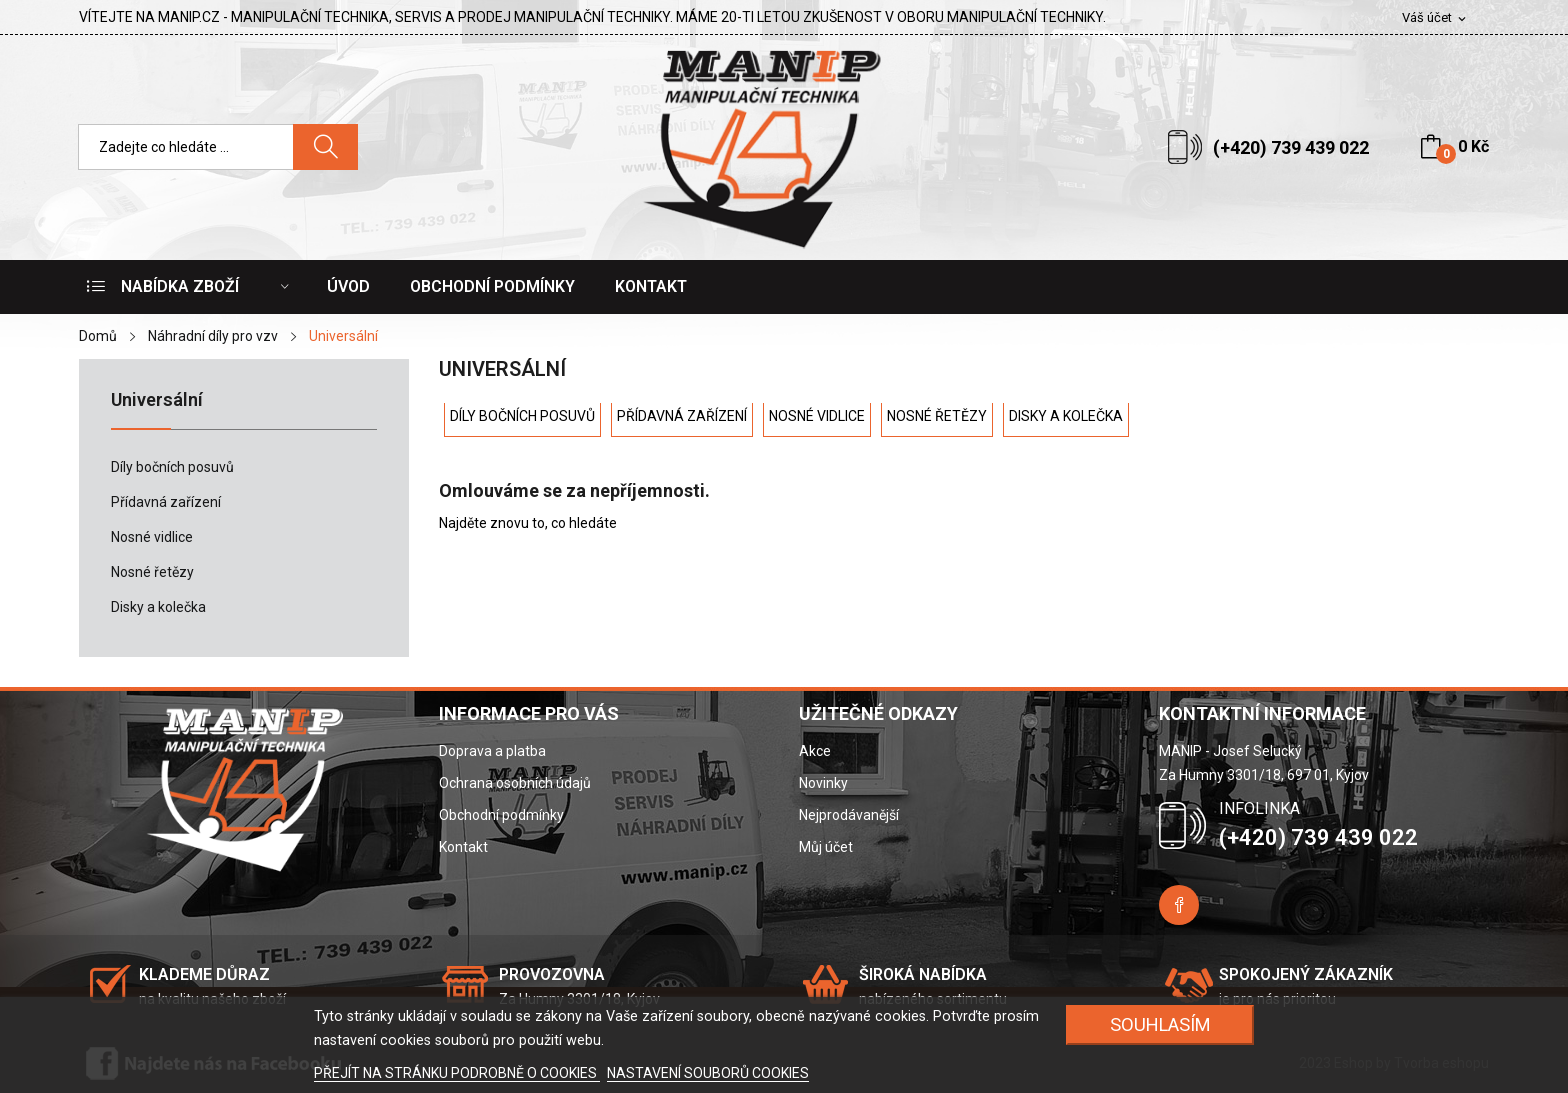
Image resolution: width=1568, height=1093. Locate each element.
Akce (815, 751)
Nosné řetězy (152, 572)
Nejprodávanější (849, 815)
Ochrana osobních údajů (515, 783)
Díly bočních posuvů (172, 467)
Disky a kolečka (158, 607)
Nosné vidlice (152, 537)
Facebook (1179, 905)
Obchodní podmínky (501, 815)
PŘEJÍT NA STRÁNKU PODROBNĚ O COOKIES (457, 1073)
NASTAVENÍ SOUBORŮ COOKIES (708, 1073)
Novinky (823, 783)
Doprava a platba (492, 751)
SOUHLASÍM (1160, 1024)
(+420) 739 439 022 (1291, 147)
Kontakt (463, 847)
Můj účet (826, 847)
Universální (157, 400)
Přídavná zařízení (166, 502)
